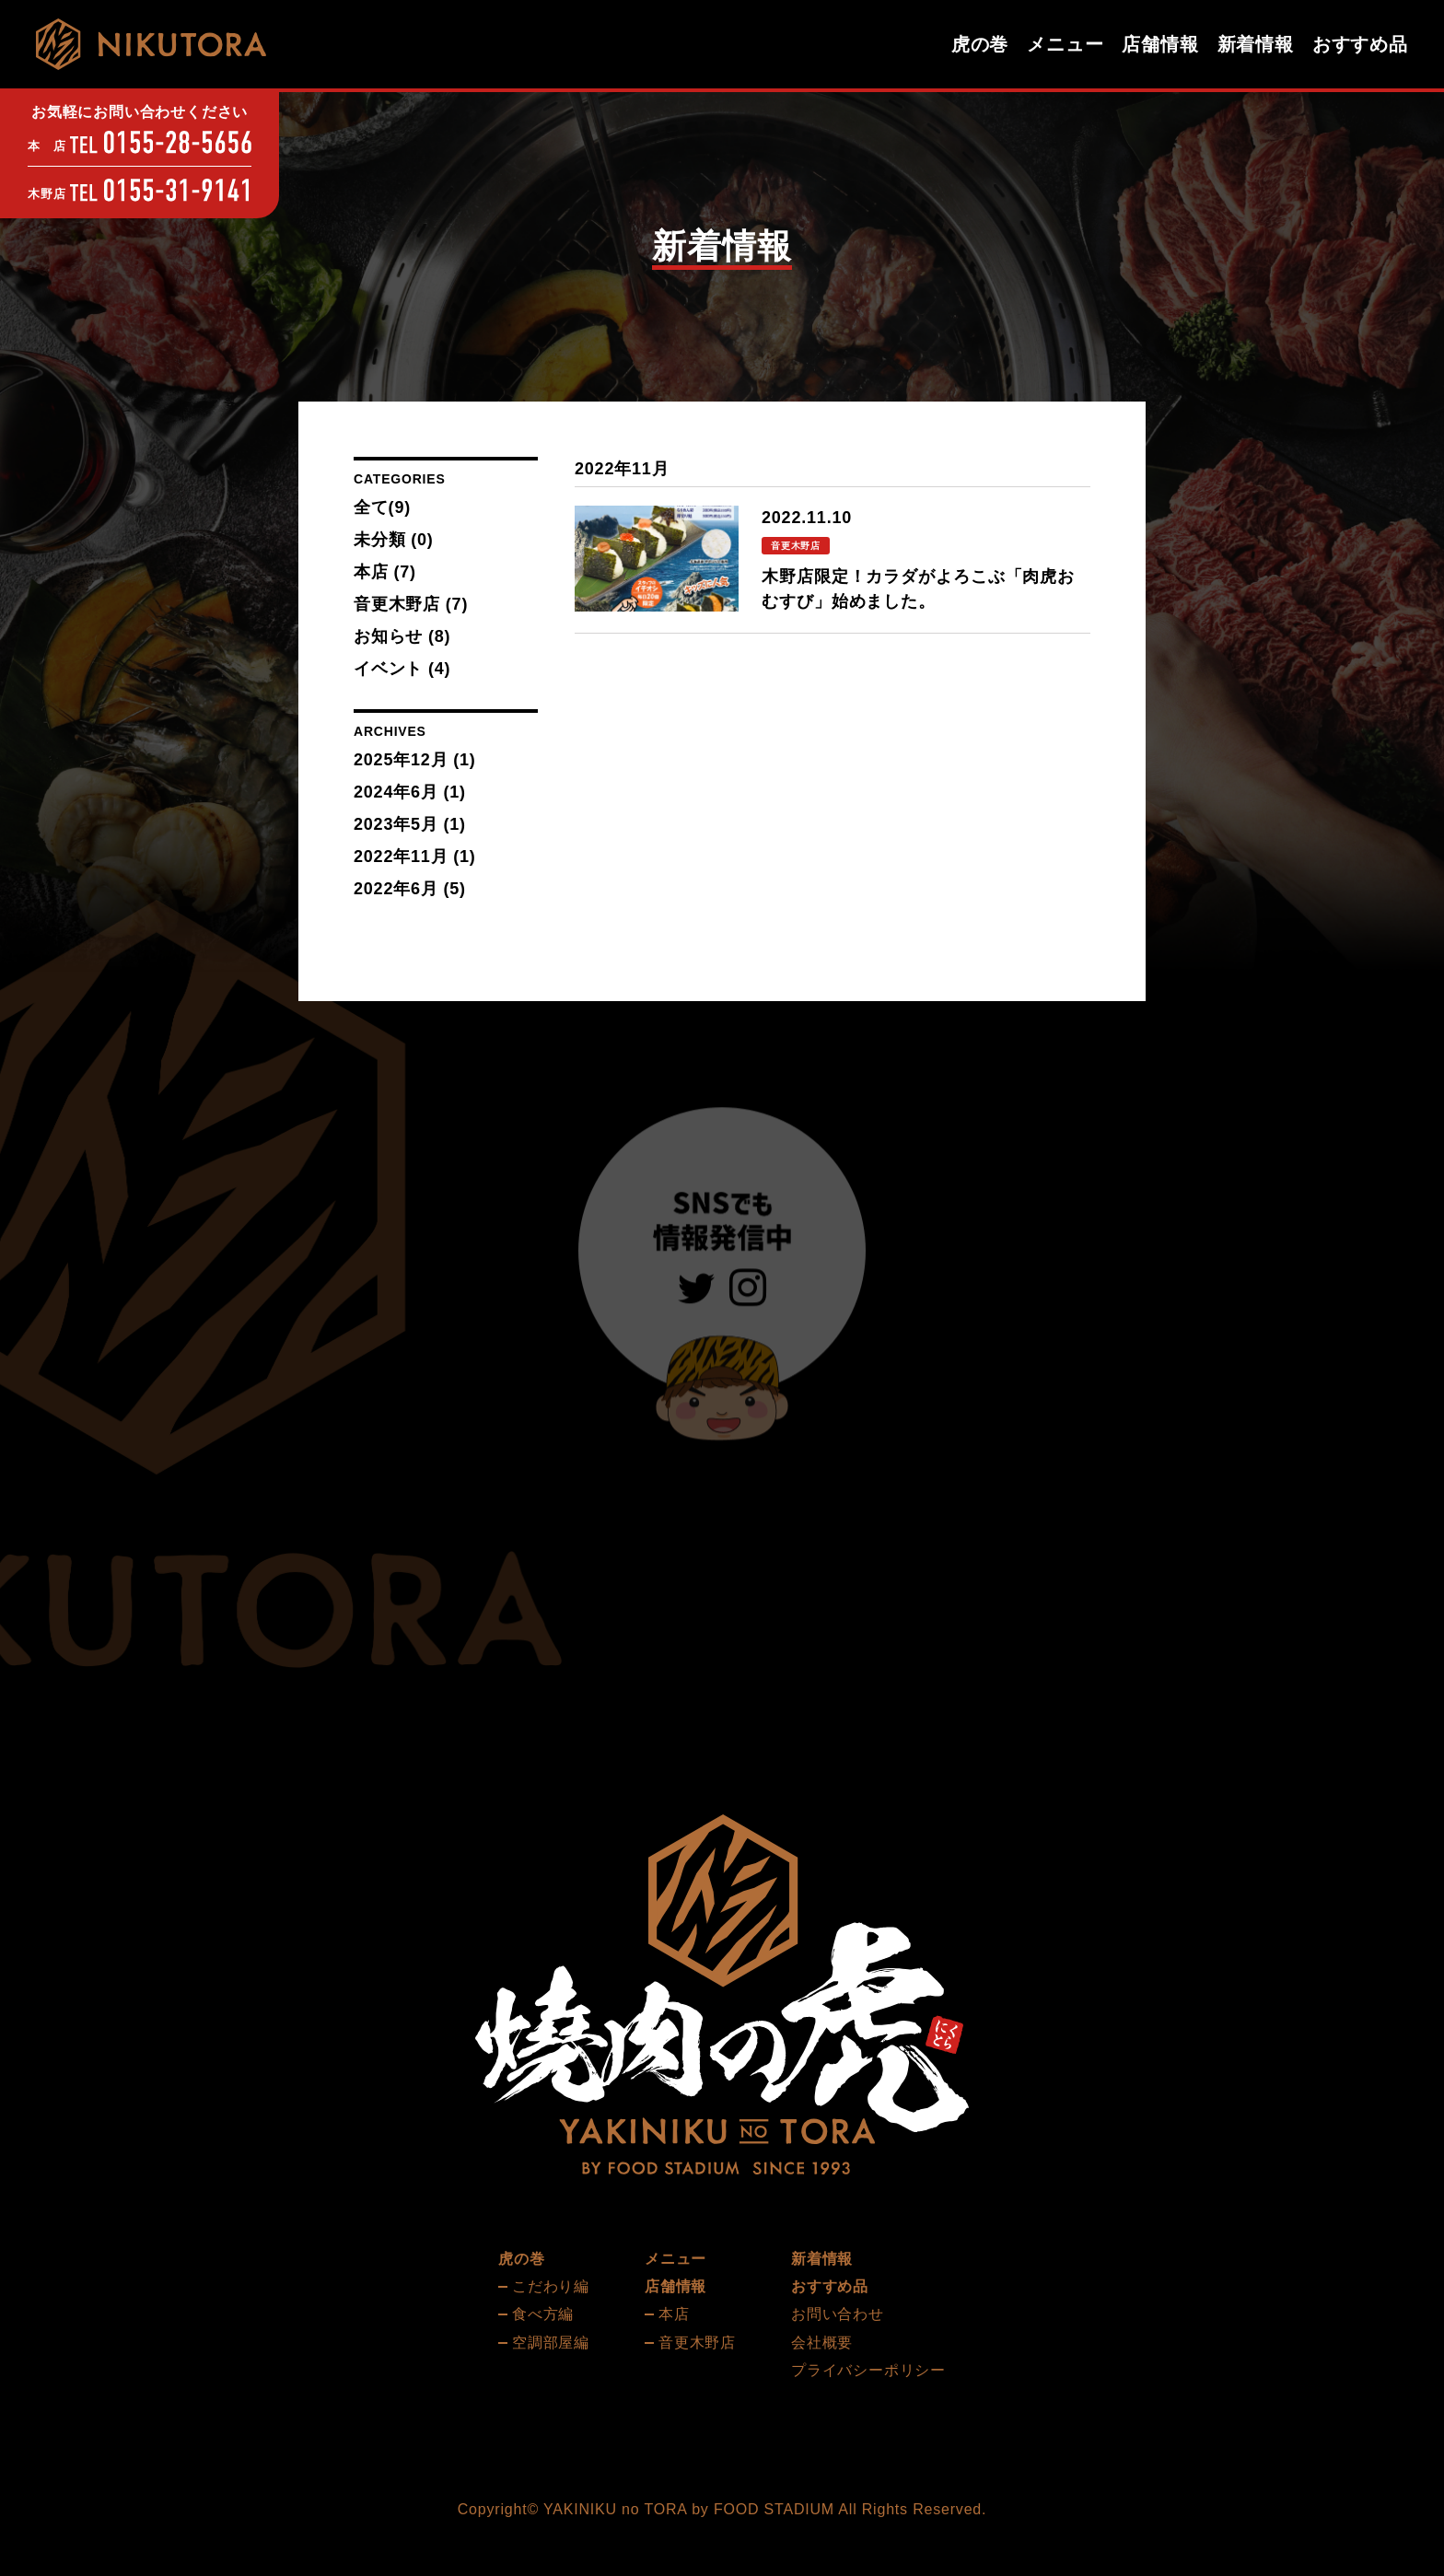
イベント (402, 668)
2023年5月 (396, 824)
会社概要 (822, 2342)
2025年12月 (401, 760)
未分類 (394, 539)
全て (382, 507)
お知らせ (402, 636)
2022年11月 (401, 856)
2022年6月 (396, 889)
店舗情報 (1160, 44)
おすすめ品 (1360, 44)
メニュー (1065, 44)
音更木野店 (411, 604)
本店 (385, 572)
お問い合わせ (837, 2314)
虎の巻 (979, 44)
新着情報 (1255, 44)
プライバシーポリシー (868, 2370)
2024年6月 (396, 792)
